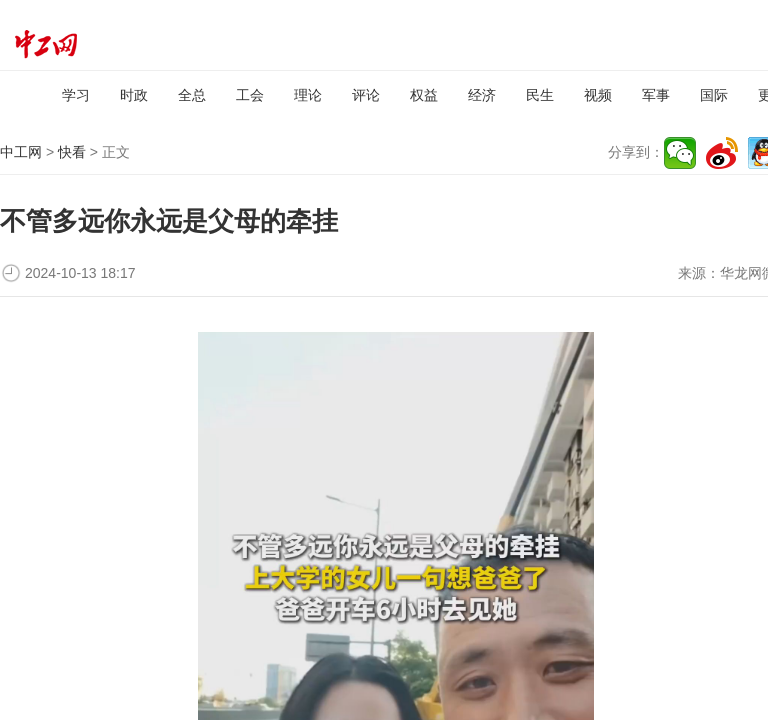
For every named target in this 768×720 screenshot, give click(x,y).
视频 (598, 95)
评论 (366, 95)
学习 (76, 95)
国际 (714, 95)
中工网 (21, 152)
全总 (192, 95)
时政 (134, 95)
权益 (424, 95)
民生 (540, 95)
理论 (308, 95)
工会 (250, 95)
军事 (656, 95)
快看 (72, 152)
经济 (482, 95)
